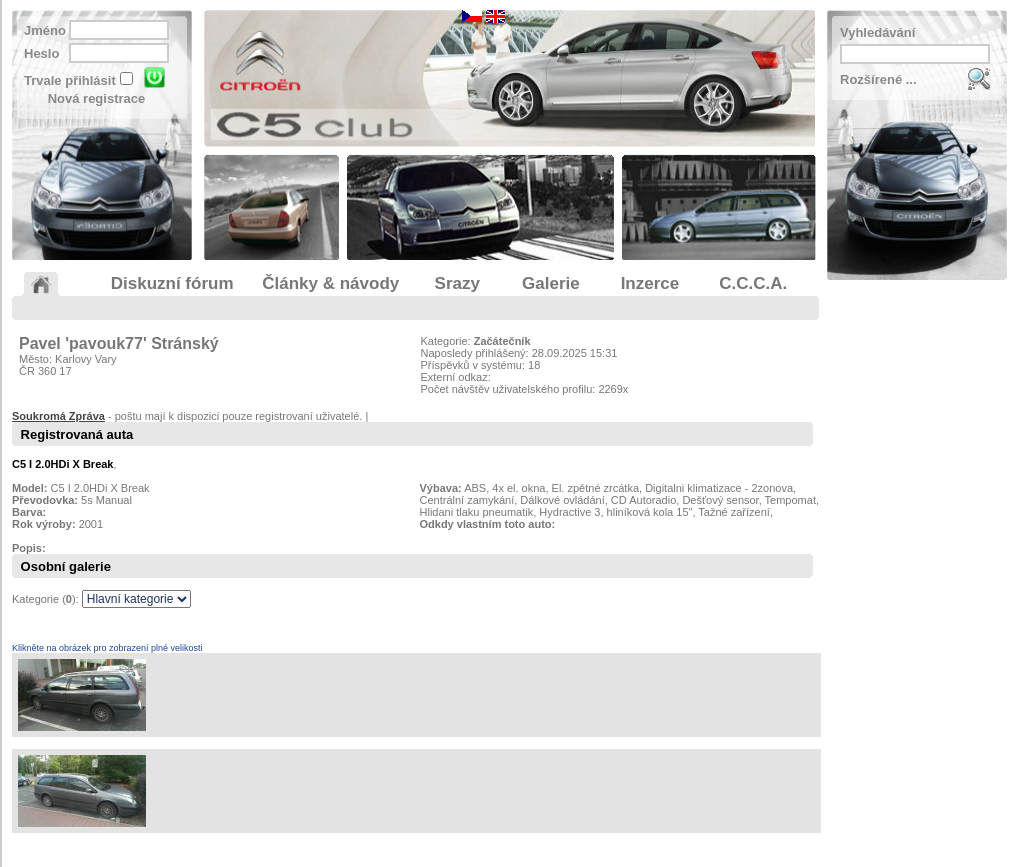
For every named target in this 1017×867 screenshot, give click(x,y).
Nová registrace (97, 98)
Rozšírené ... (878, 79)
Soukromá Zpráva (58, 416)
